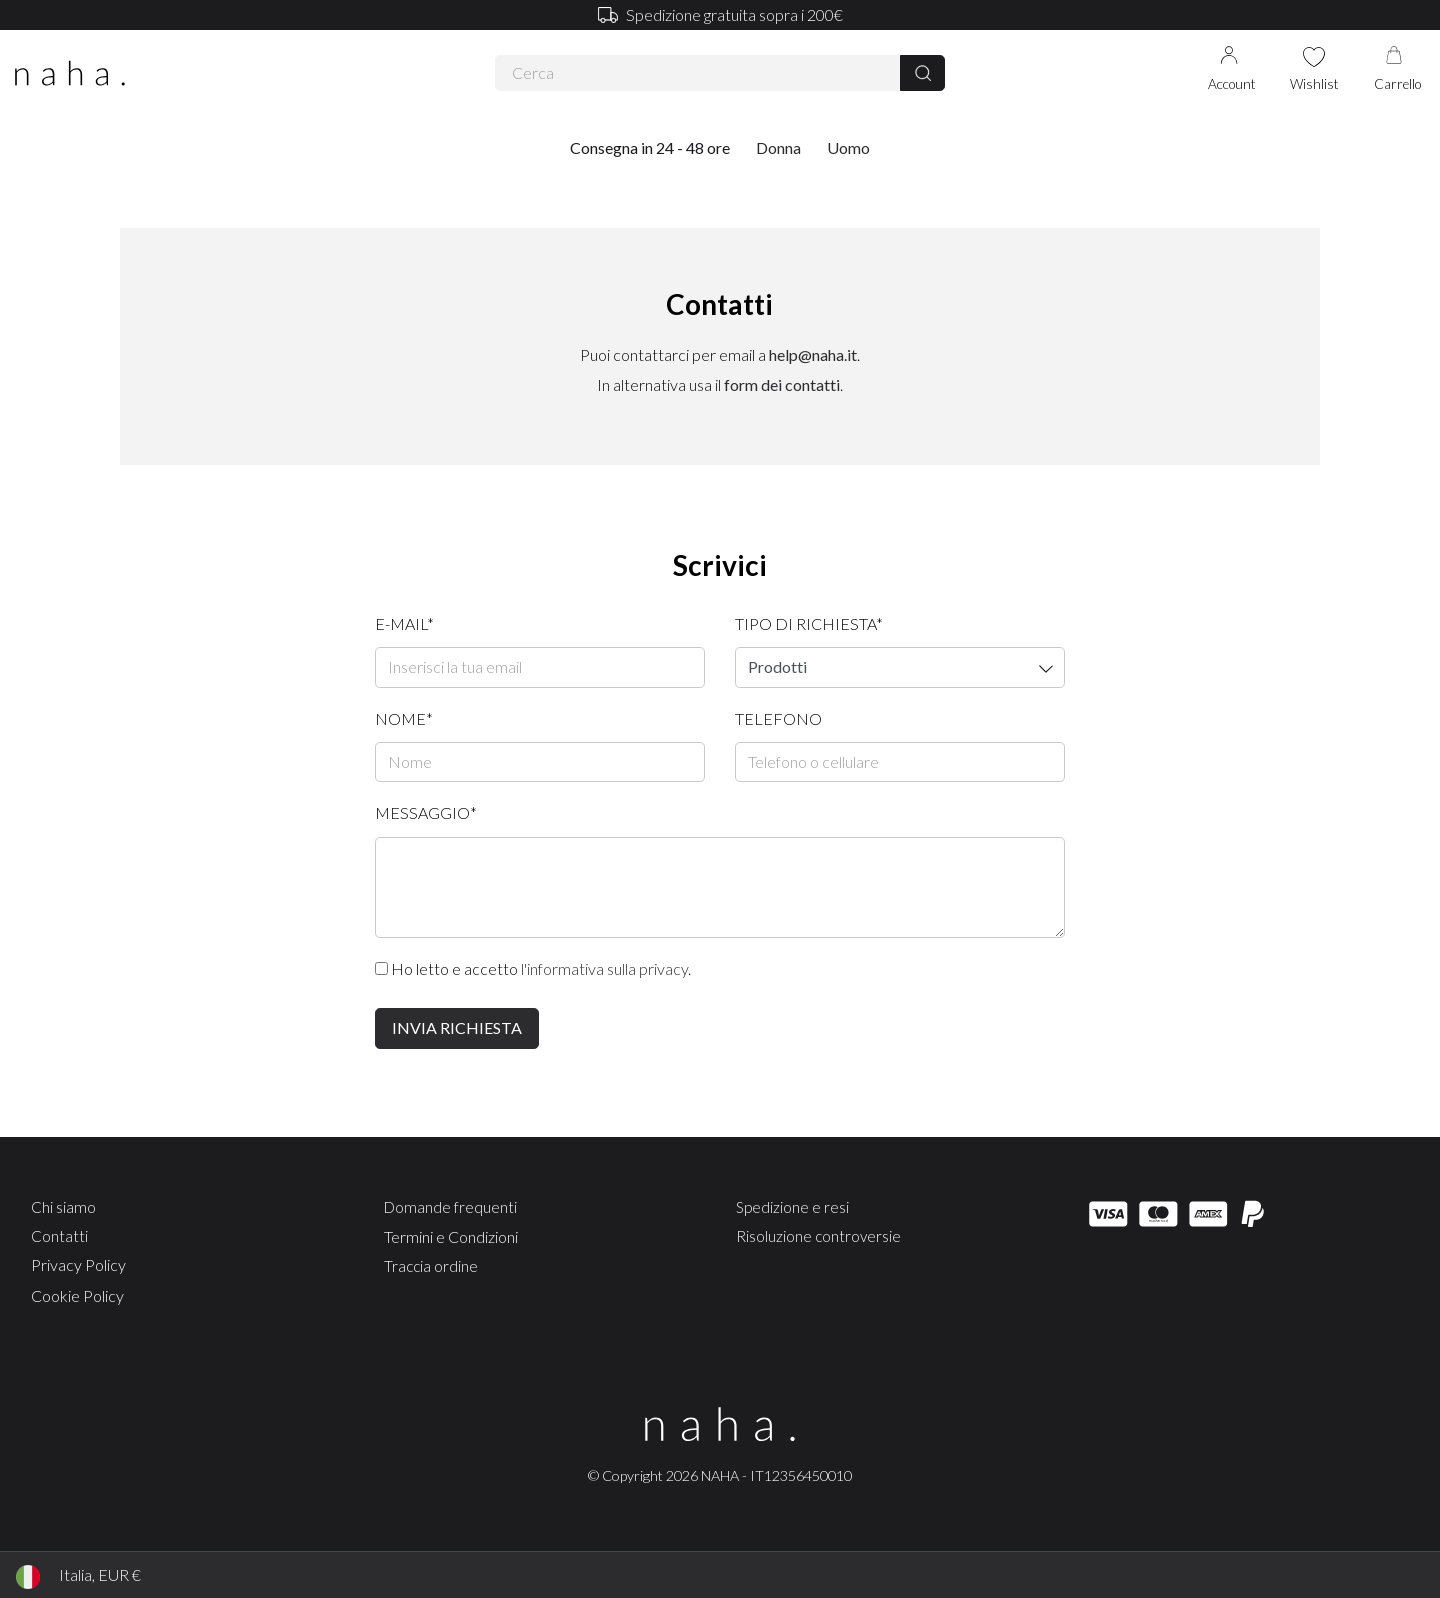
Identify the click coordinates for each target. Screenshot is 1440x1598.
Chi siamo (63, 1207)
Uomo (848, 147)
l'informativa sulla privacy (604, 968)
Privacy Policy (78, 1264)
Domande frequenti (450, 1207)
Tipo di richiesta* (809, 623)
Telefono (778, 718)
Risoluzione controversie (818, 1236)
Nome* (404, 718)
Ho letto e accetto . (533, 968)
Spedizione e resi (792, 1207)
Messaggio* (426, 812)
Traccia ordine (431, 1266)
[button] (778, 148)
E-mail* (404, 623)
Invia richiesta (457, 1027)
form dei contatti (782, 384)
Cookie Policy (77, 1295)
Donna (778, 147)
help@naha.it (813, 354)
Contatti (59, 1236)
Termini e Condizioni (451, 1236)
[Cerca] (922, 73)
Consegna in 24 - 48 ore (650, 147)
